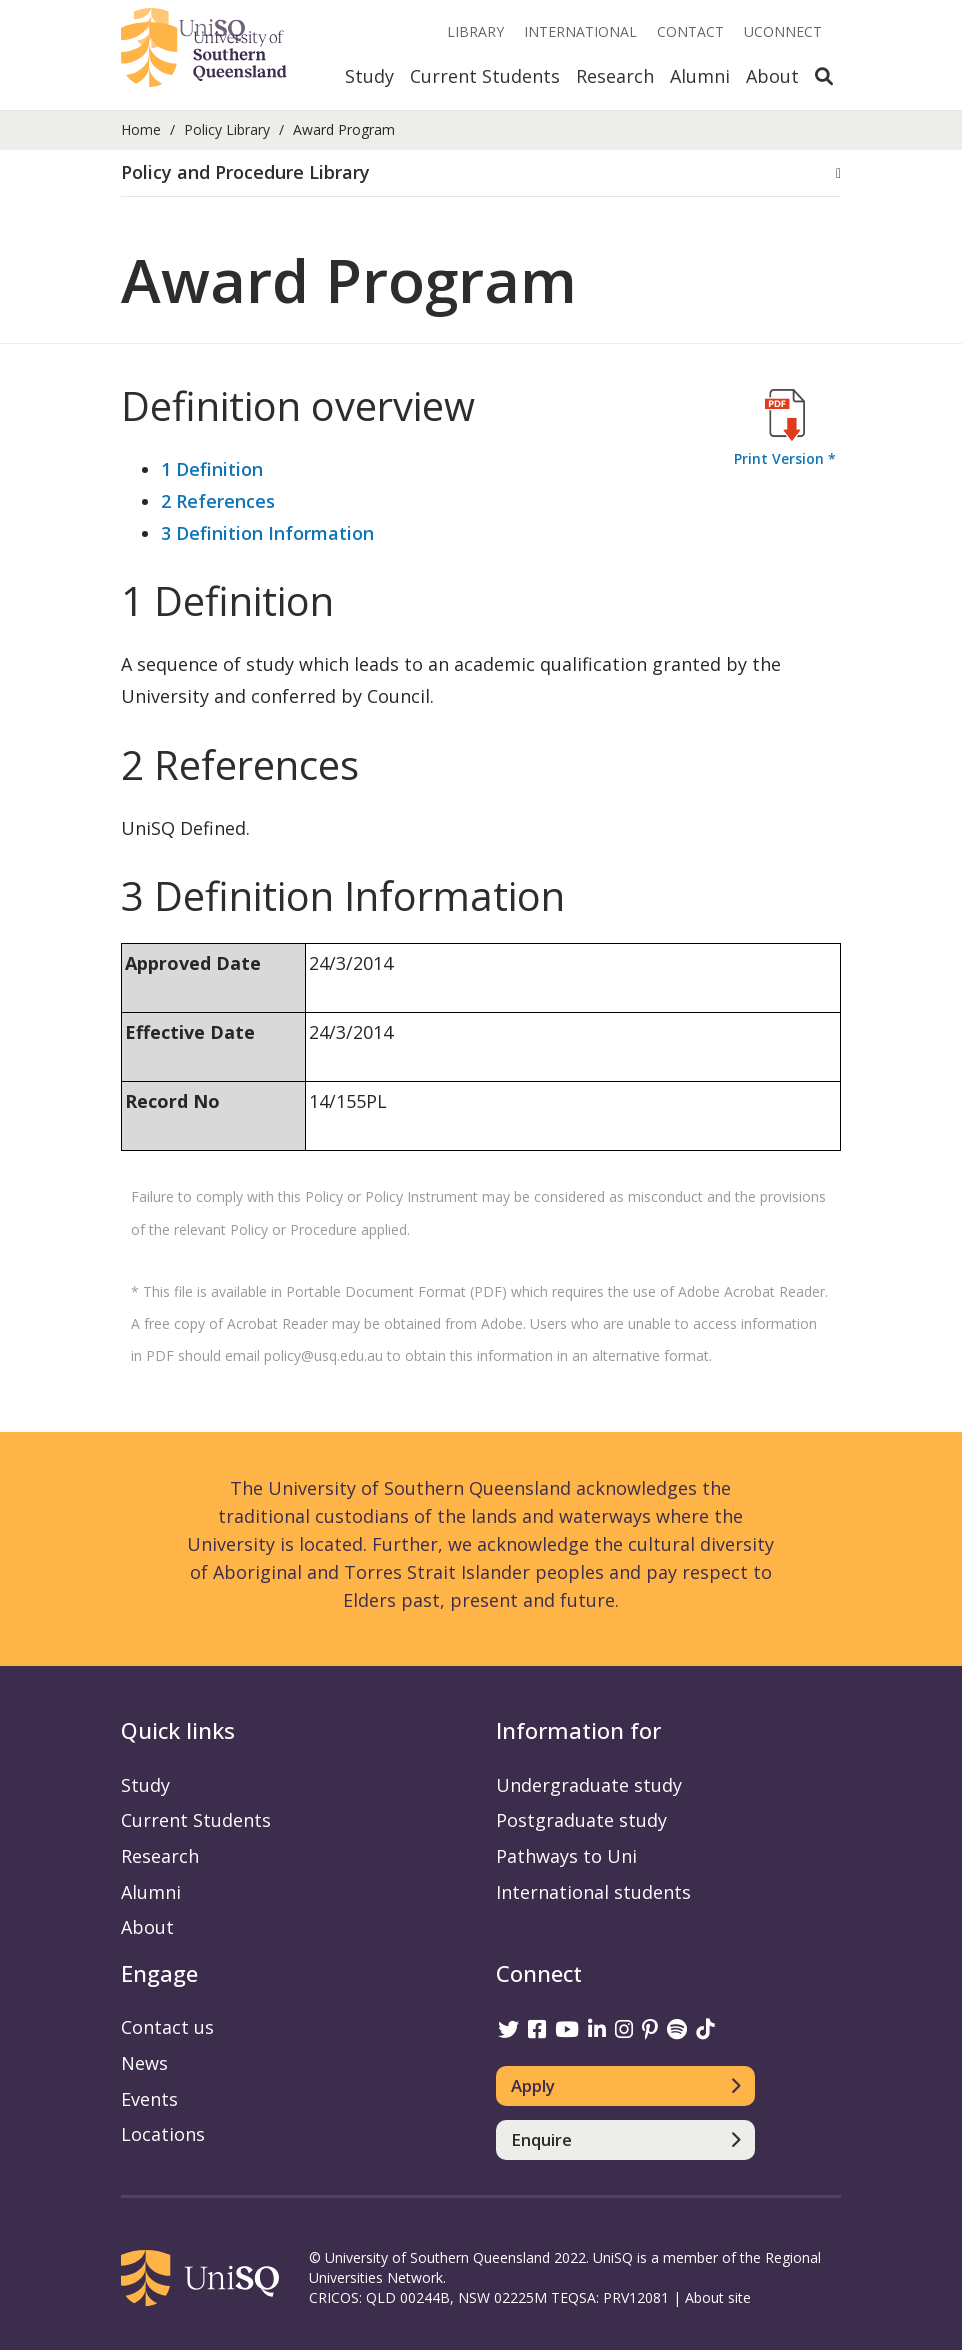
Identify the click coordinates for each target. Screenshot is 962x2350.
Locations (163, 2134)
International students (593, 1892)
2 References (218, 501)
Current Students (485, 76)
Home (141, 129)
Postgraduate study (581, 1820)
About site (718, 2297)
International (580, 31)
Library (475, 31)
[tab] (481, 173)
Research (615, 76)
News (144, 2063)
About (772, 76)
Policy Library (227, 129)
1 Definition (212, 469)
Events (149, 2099)
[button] (481, 173)
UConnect (783, 31)
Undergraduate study (589, 1785)
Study (369, 76)
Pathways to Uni (566, 1856)
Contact (690, 31)
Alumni (700, 76)
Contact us (167, 2027)
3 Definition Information (267, 533)
